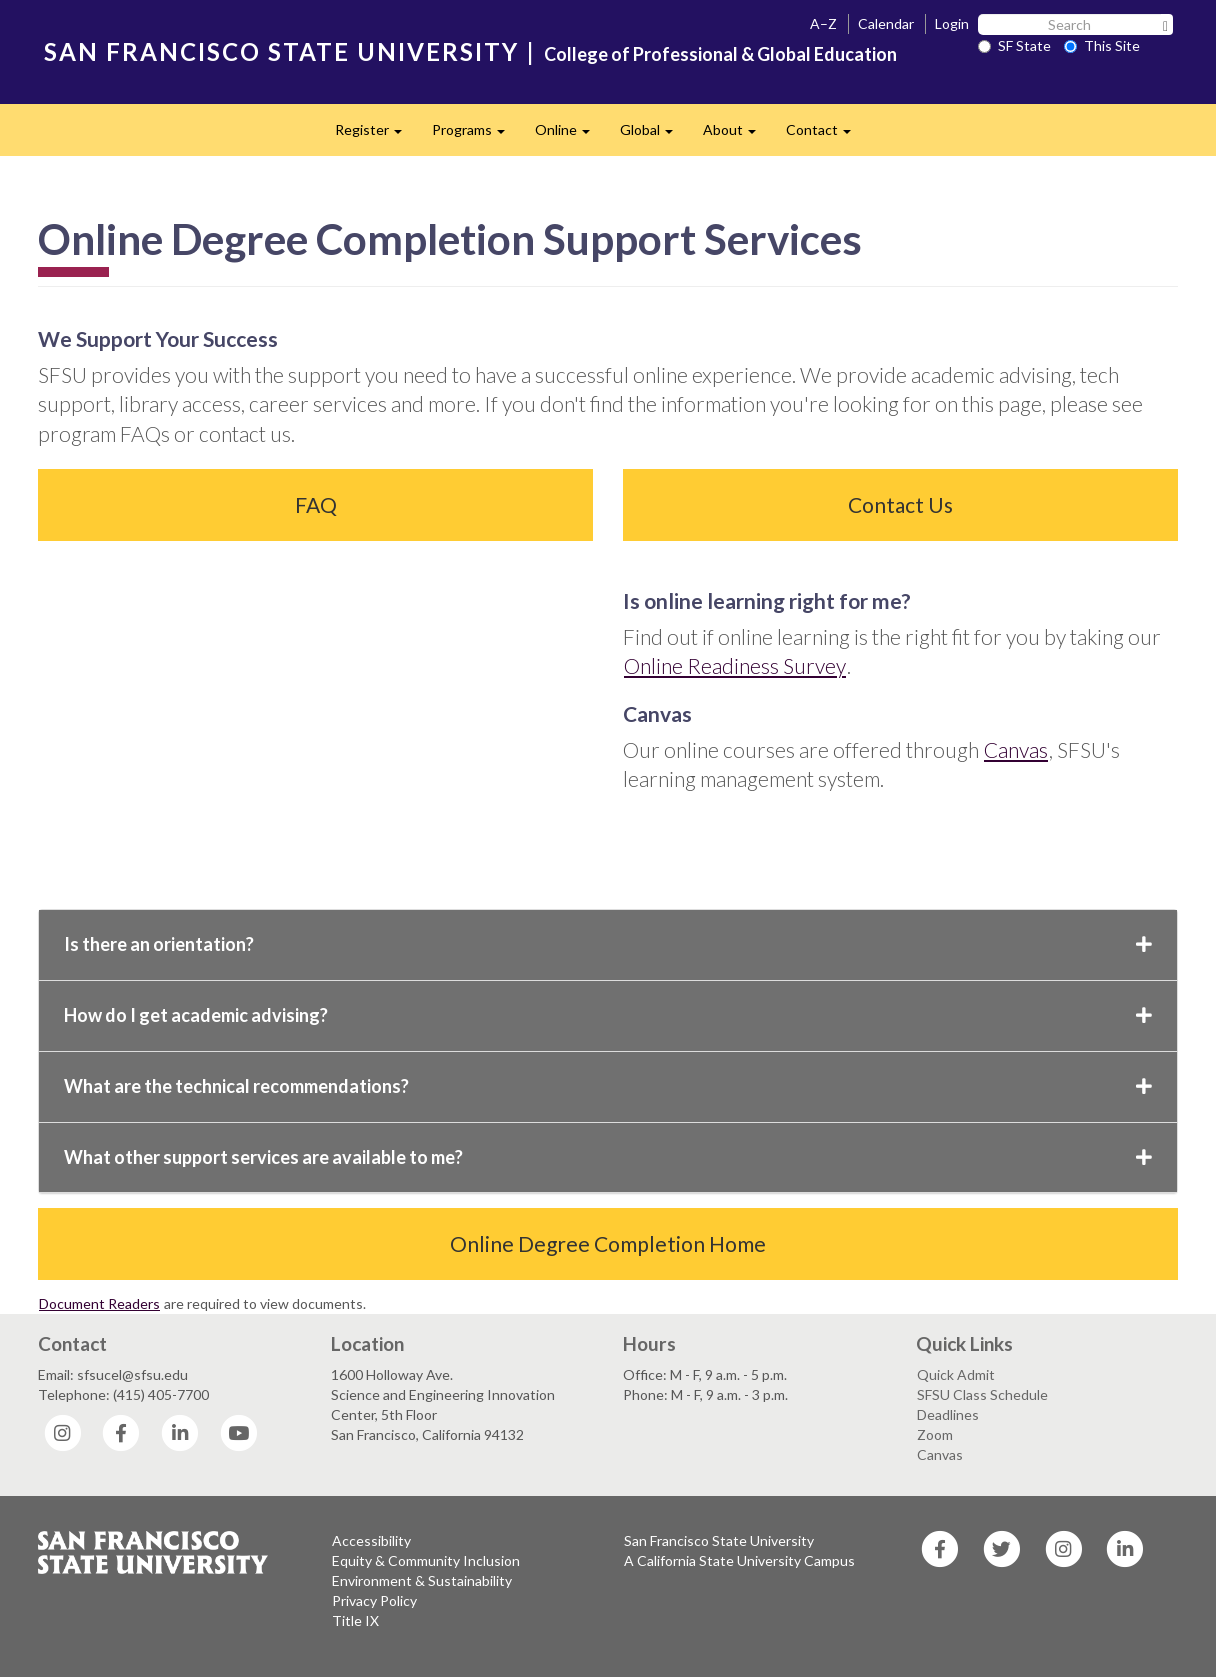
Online (570, 135)
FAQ (316, 504)
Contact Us (900, 504)
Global (654, 135)
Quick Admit (956, 1374)
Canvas (1016, 749)
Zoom (935, 1434)
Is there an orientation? (608, 944)
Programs (476, 135)
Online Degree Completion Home (608, 1243)
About (737, 135)
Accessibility (371, 1540)
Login (952, 23)
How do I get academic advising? (608, 1015)
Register (376, 135)
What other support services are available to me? (608, 1157)
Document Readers (99, 1303)
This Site (1102, 45)
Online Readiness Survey (735, 665)
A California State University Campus (739, 1560)
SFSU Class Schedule (982, 1394)
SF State (1014, 45)
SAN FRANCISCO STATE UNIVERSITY (281, 51)
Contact (826, 135)
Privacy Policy (374, 1600)
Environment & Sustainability (422, 1580)
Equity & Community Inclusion (426, 1560)
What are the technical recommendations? (608, 1086)
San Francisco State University (719, 1540)
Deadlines (948, 1414)
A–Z (823, 23)
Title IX (355, 1620)
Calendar (886, 23)
